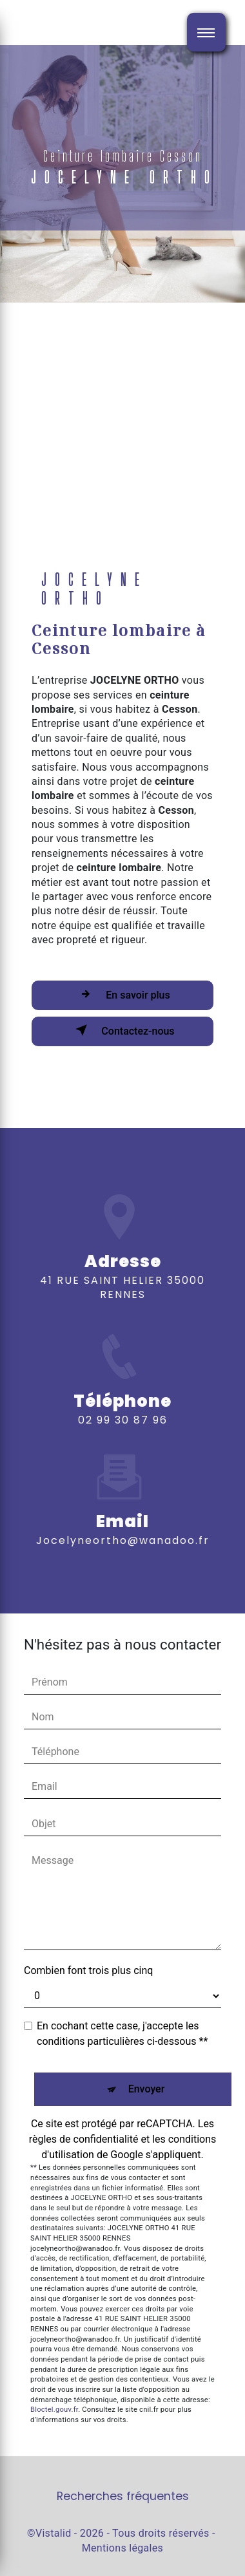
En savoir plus (122, 994)
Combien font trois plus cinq (88, 1970)
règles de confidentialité (84, 2139)
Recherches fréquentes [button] (123, 2496)
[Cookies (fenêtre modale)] (4, 2568)
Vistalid (53, 2533)
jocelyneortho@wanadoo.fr (123, 1523)
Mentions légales (122, 2548)
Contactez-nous (122, 1030)
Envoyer (146, 2089)
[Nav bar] (206, 32)
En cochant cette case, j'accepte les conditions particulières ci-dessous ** (122, 2033)
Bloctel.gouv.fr (54, 2409)
